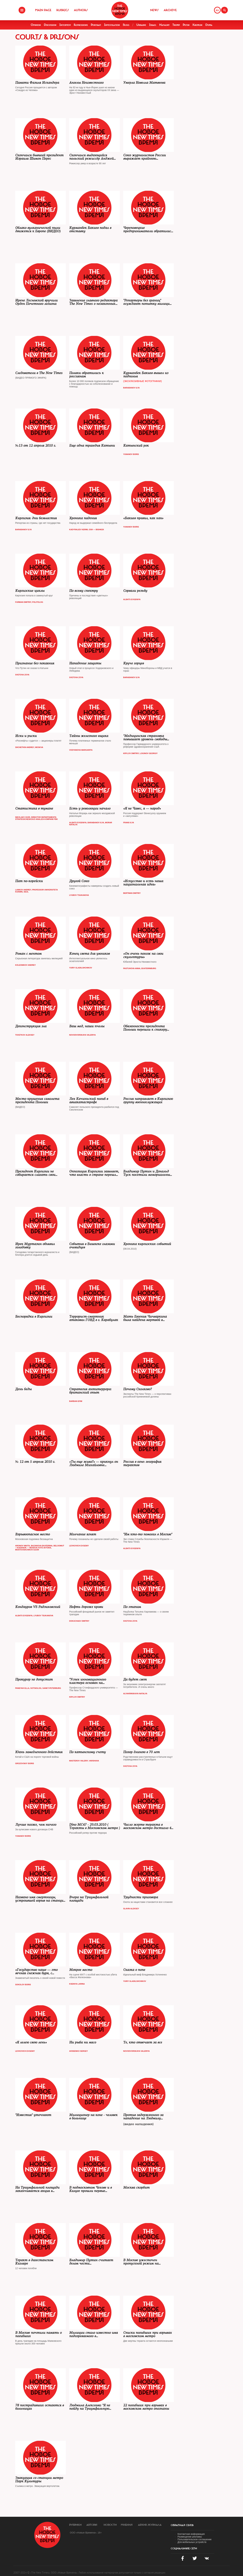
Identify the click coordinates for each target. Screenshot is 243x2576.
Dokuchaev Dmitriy (79, 1621)
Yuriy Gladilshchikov (80, 968)
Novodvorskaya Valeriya (82, 1035)
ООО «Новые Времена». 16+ (86, 2532)
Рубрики (75, 2525)
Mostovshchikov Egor (27, 1550)
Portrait (96, 25)
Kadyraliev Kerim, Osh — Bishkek (86, 530)
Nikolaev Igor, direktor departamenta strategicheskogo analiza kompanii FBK (36, 818)
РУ (217, 10)
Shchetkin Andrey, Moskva (29, 747)
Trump (176, 25)
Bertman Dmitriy (132, 893)
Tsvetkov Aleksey (24, 1035)
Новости (110, 2525)
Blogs (126, 25)
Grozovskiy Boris (24, 1763)
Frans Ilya (128, 823)
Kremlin (197, 25)
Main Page (43, 10)
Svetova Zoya (22, 675)
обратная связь (182, 2525)
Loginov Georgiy (149, 753)
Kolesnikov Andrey (25, 965)
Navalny (164, 25)
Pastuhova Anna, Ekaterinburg (139, 968)
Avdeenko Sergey (78, 2051)
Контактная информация (191, 2534)
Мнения (126, 2525)
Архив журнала (149, 2525)
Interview (65, 25)
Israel (152, 25)
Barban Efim (75, 1401)
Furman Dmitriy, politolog (29, 602)
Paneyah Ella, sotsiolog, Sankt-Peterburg (38, 1688)
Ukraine (141, 25)
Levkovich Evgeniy (79, 1546)
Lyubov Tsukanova (79, 895)
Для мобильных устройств (192, 2542)
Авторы (91, 2525)
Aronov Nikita (22, 1546)
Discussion (50, 25)
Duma (208, 25)
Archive (170, 10)
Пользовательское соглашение (195, 2539)
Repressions (81, 25)
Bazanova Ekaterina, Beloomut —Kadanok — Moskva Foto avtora (39, 1547)
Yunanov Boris (131, 454)
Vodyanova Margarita (80, 750)
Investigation (112, 25)
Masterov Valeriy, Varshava (84, 1761)
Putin (186, 25)
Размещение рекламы (190, 2536)
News (154, 10)
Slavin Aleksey (131, 1909)
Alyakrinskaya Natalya (135, 1694)
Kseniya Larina (77, 1984)
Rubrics (62, 10)
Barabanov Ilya (131, 388)
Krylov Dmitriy (131, 753)
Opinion (36, 25)
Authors (81, 10)
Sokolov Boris (23, 1985)
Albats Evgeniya (132, 599)
